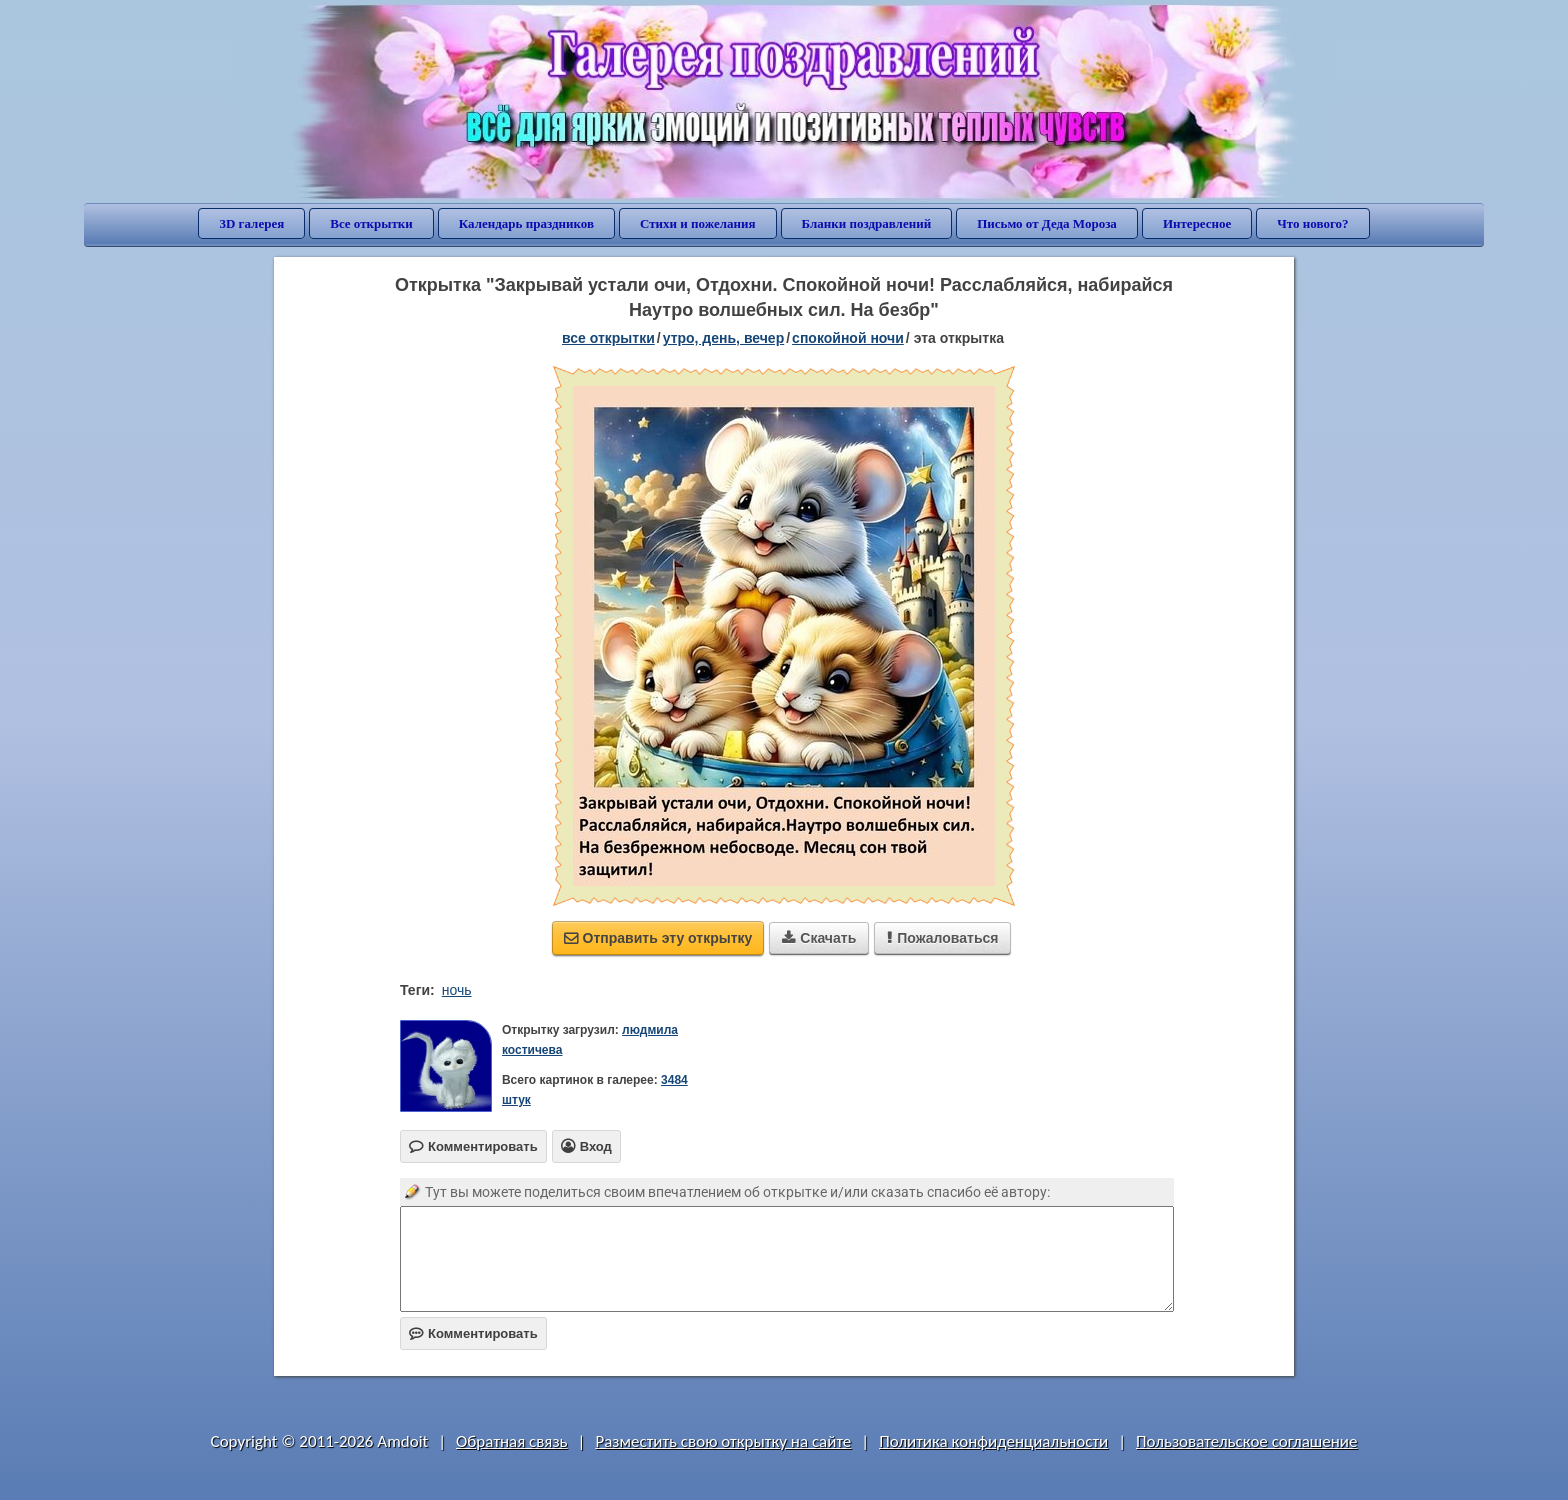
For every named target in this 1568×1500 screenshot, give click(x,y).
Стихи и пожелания (698, 223)
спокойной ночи (848, 338)
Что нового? (1312, 223)
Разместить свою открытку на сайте (723, 1441)
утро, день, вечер (724, 338)
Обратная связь (512, 1441)
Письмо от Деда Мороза (1047, 223)
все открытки (608, 338)
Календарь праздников (526, 223)
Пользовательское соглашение (1246, 1441)
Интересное (1197, 223)
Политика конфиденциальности (993, 1441)
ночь (457, 990)
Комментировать (473, 1333)
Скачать (819, 938)
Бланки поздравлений (867, 223)
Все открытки (371, 223)
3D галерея (251, 223)
